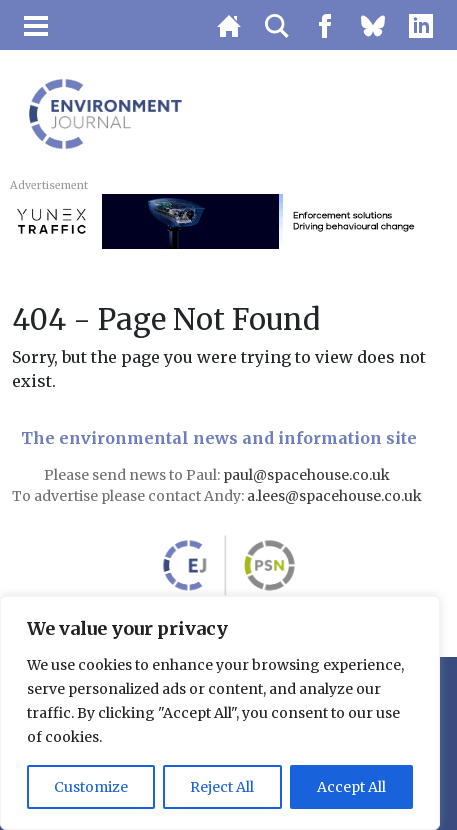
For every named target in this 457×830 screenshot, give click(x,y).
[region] (220, 713)
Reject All (222, 787)
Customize (91, 787)
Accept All (351, 787)
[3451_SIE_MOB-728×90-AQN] (228, 220)
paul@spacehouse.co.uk (308, 475)
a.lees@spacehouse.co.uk (336, 496)
